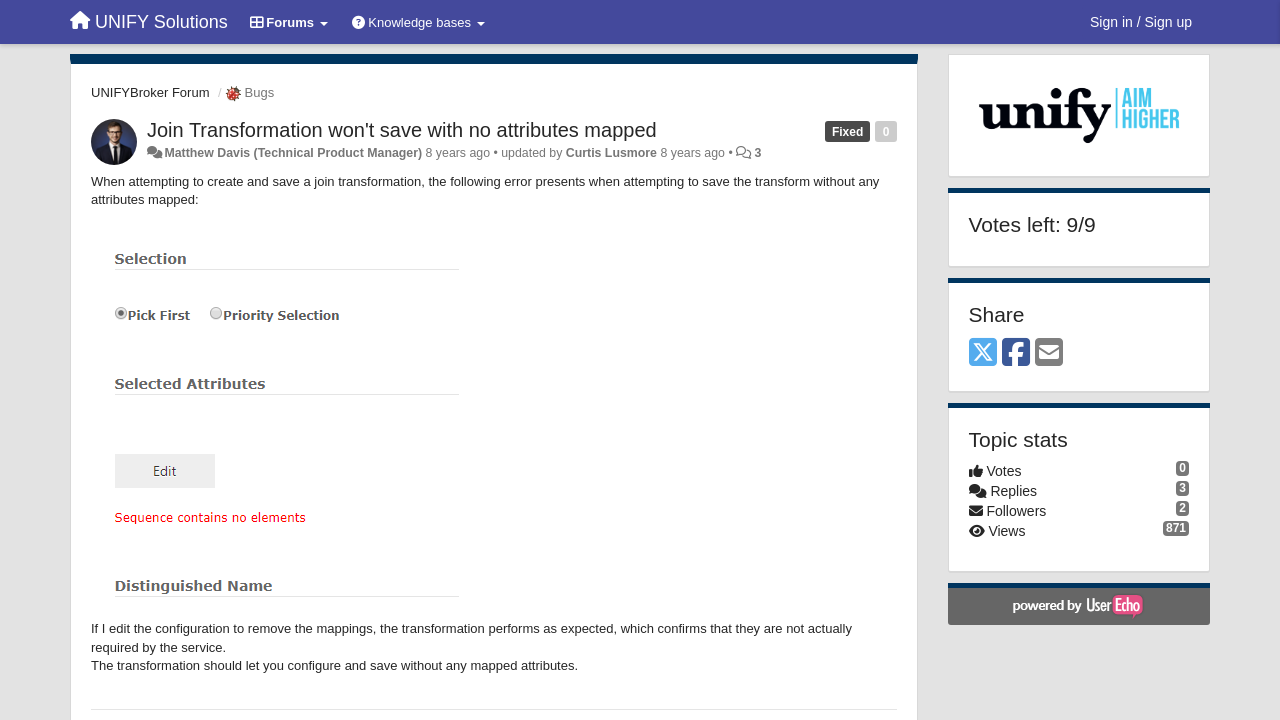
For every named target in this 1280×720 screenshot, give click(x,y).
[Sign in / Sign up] (1141, 22)
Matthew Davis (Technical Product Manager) (293, 153)
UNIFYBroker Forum (150, 92)
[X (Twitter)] (983, 353)
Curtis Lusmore (611, 153)
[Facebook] (1016, 353)
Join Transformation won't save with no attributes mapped (402, 130)
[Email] (1049, 353)
